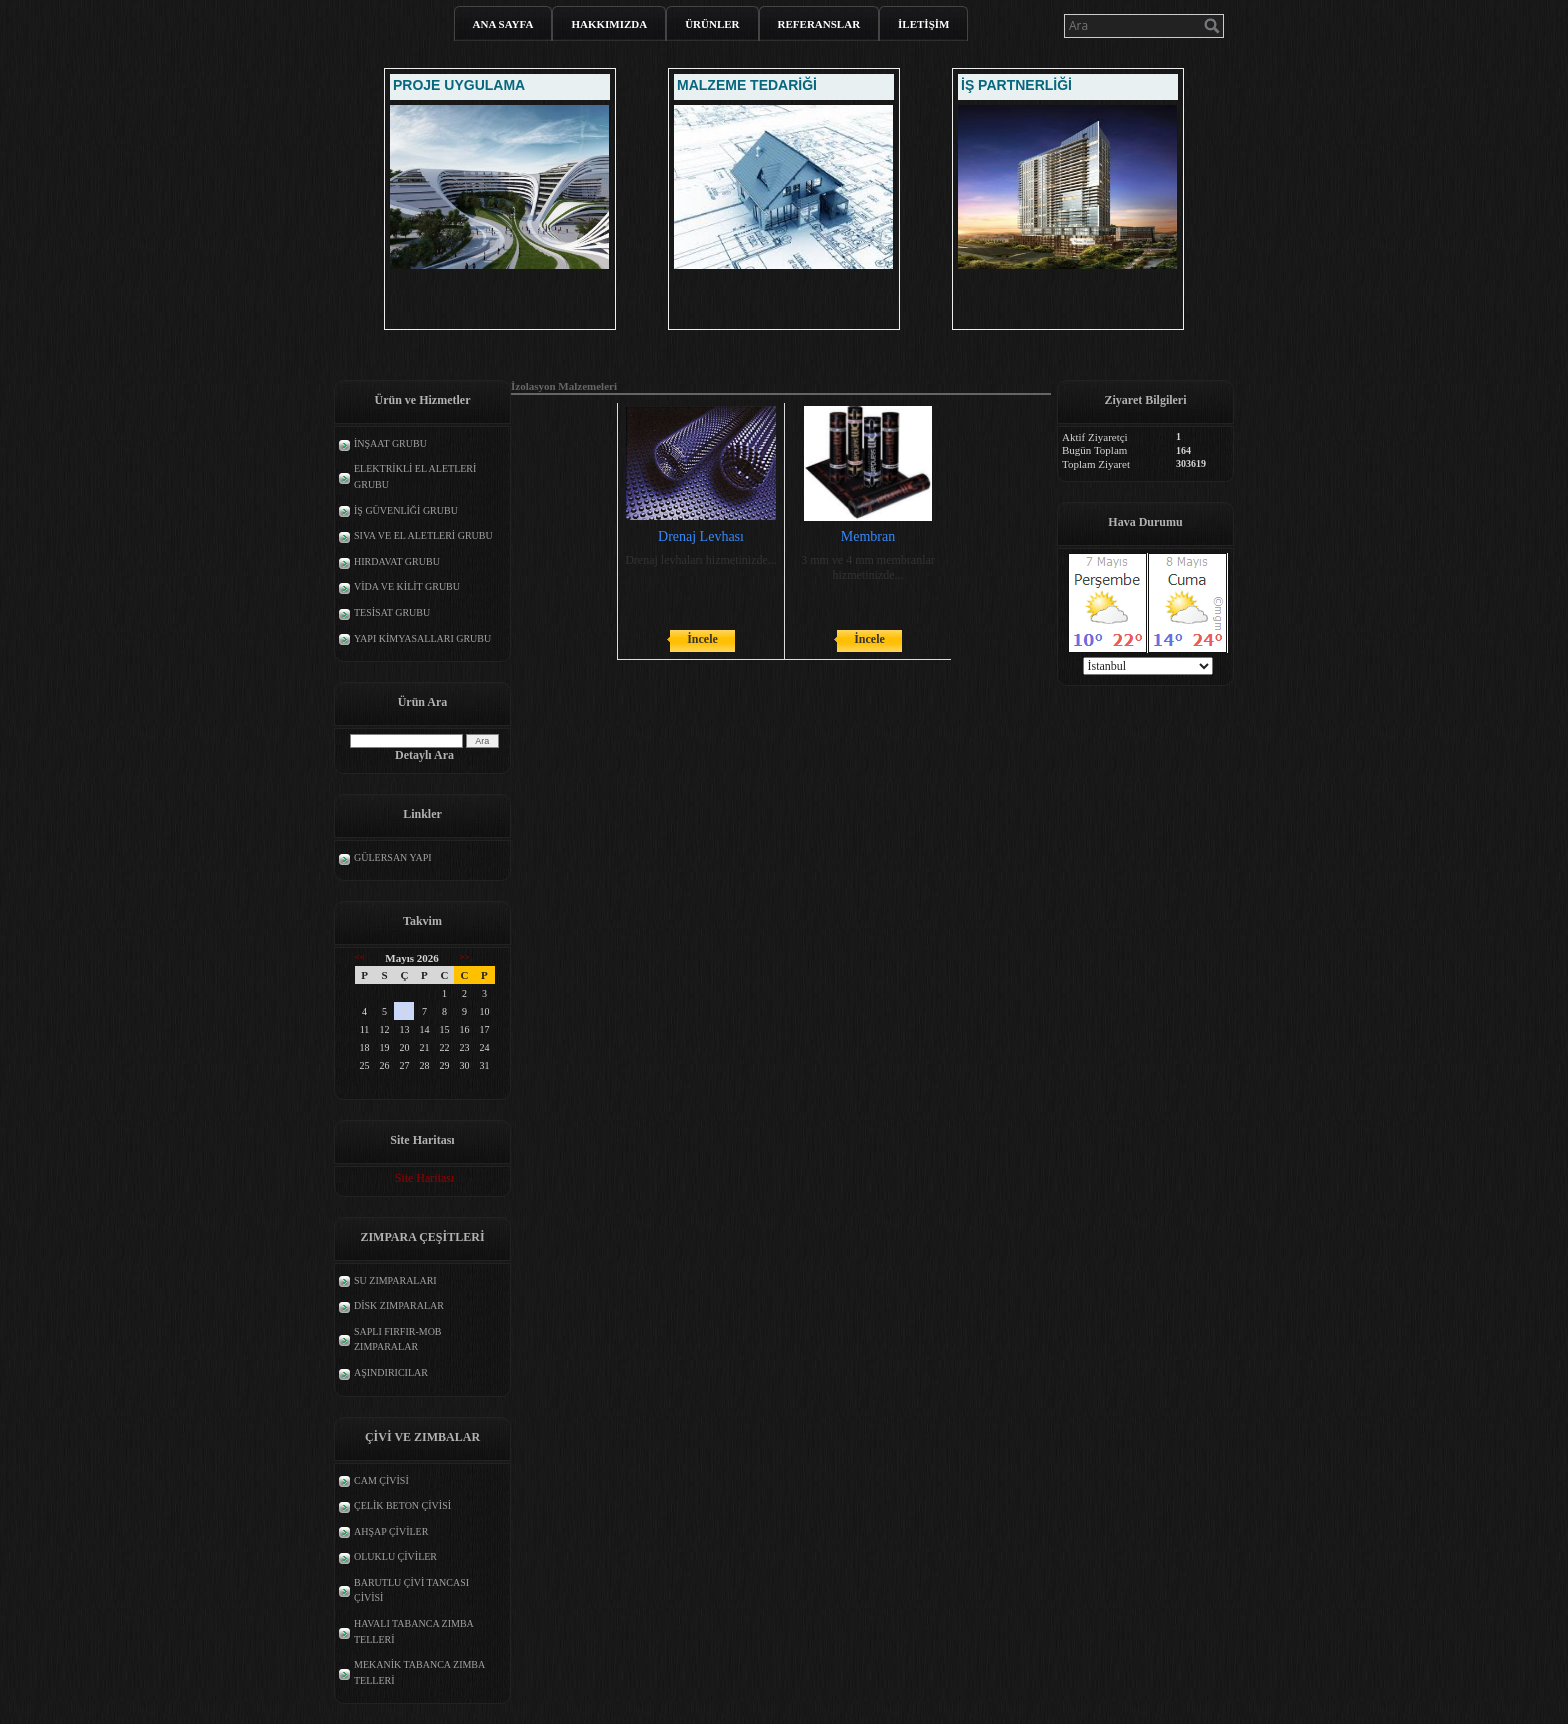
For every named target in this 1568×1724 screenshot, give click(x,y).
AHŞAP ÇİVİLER (391, 1531)
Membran (868, 536)
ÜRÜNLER (712, 24)
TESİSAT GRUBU (392, 612)
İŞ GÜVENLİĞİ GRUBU (406, 510)
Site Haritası (425, 1178)
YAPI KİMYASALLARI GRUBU (422, 638)
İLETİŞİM (923, 24)
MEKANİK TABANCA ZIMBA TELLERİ (419, 1672)
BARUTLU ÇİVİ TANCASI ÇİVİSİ (411, 1590)
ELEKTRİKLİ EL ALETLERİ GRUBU (415, 476)
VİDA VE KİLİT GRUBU (407, 586)
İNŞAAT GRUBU (390, 443)
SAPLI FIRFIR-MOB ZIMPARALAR (398, 1339)
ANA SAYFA (503, 24)
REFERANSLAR (819, 24)
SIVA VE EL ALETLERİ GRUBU (423, 535)
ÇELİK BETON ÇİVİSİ (402, 1505)
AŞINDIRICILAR (391, 1372)
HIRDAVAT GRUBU (397, 561)
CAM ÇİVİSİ (381, 1480)
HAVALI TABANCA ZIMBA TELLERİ (414, 1631)
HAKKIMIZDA (609, 24)
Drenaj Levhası (701, 536)
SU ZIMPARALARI (395, 1280)
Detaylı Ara (424, 755)
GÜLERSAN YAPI (393, 857)
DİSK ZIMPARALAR (399, 1305)
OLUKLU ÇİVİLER (395, 1556)
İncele (702, 639)
